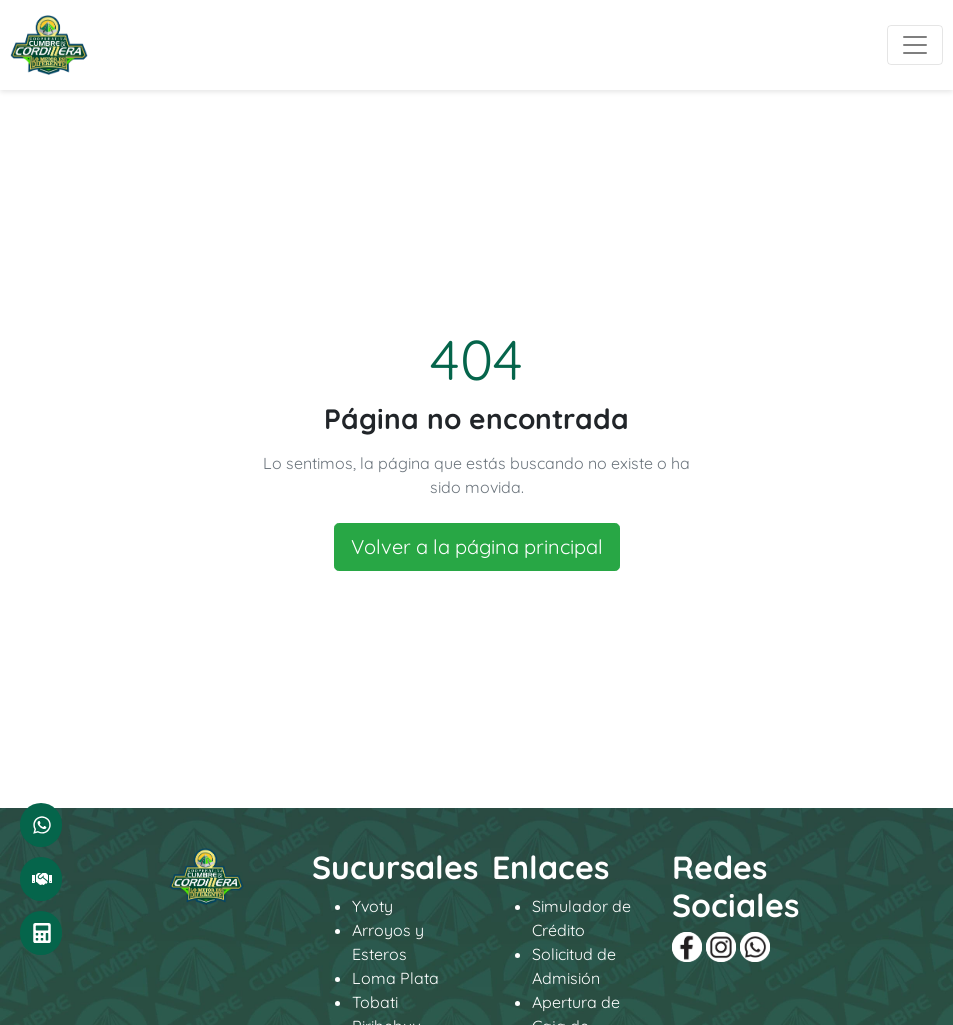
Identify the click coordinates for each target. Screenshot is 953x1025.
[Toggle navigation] (915, 45)
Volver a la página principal (477, 546)
